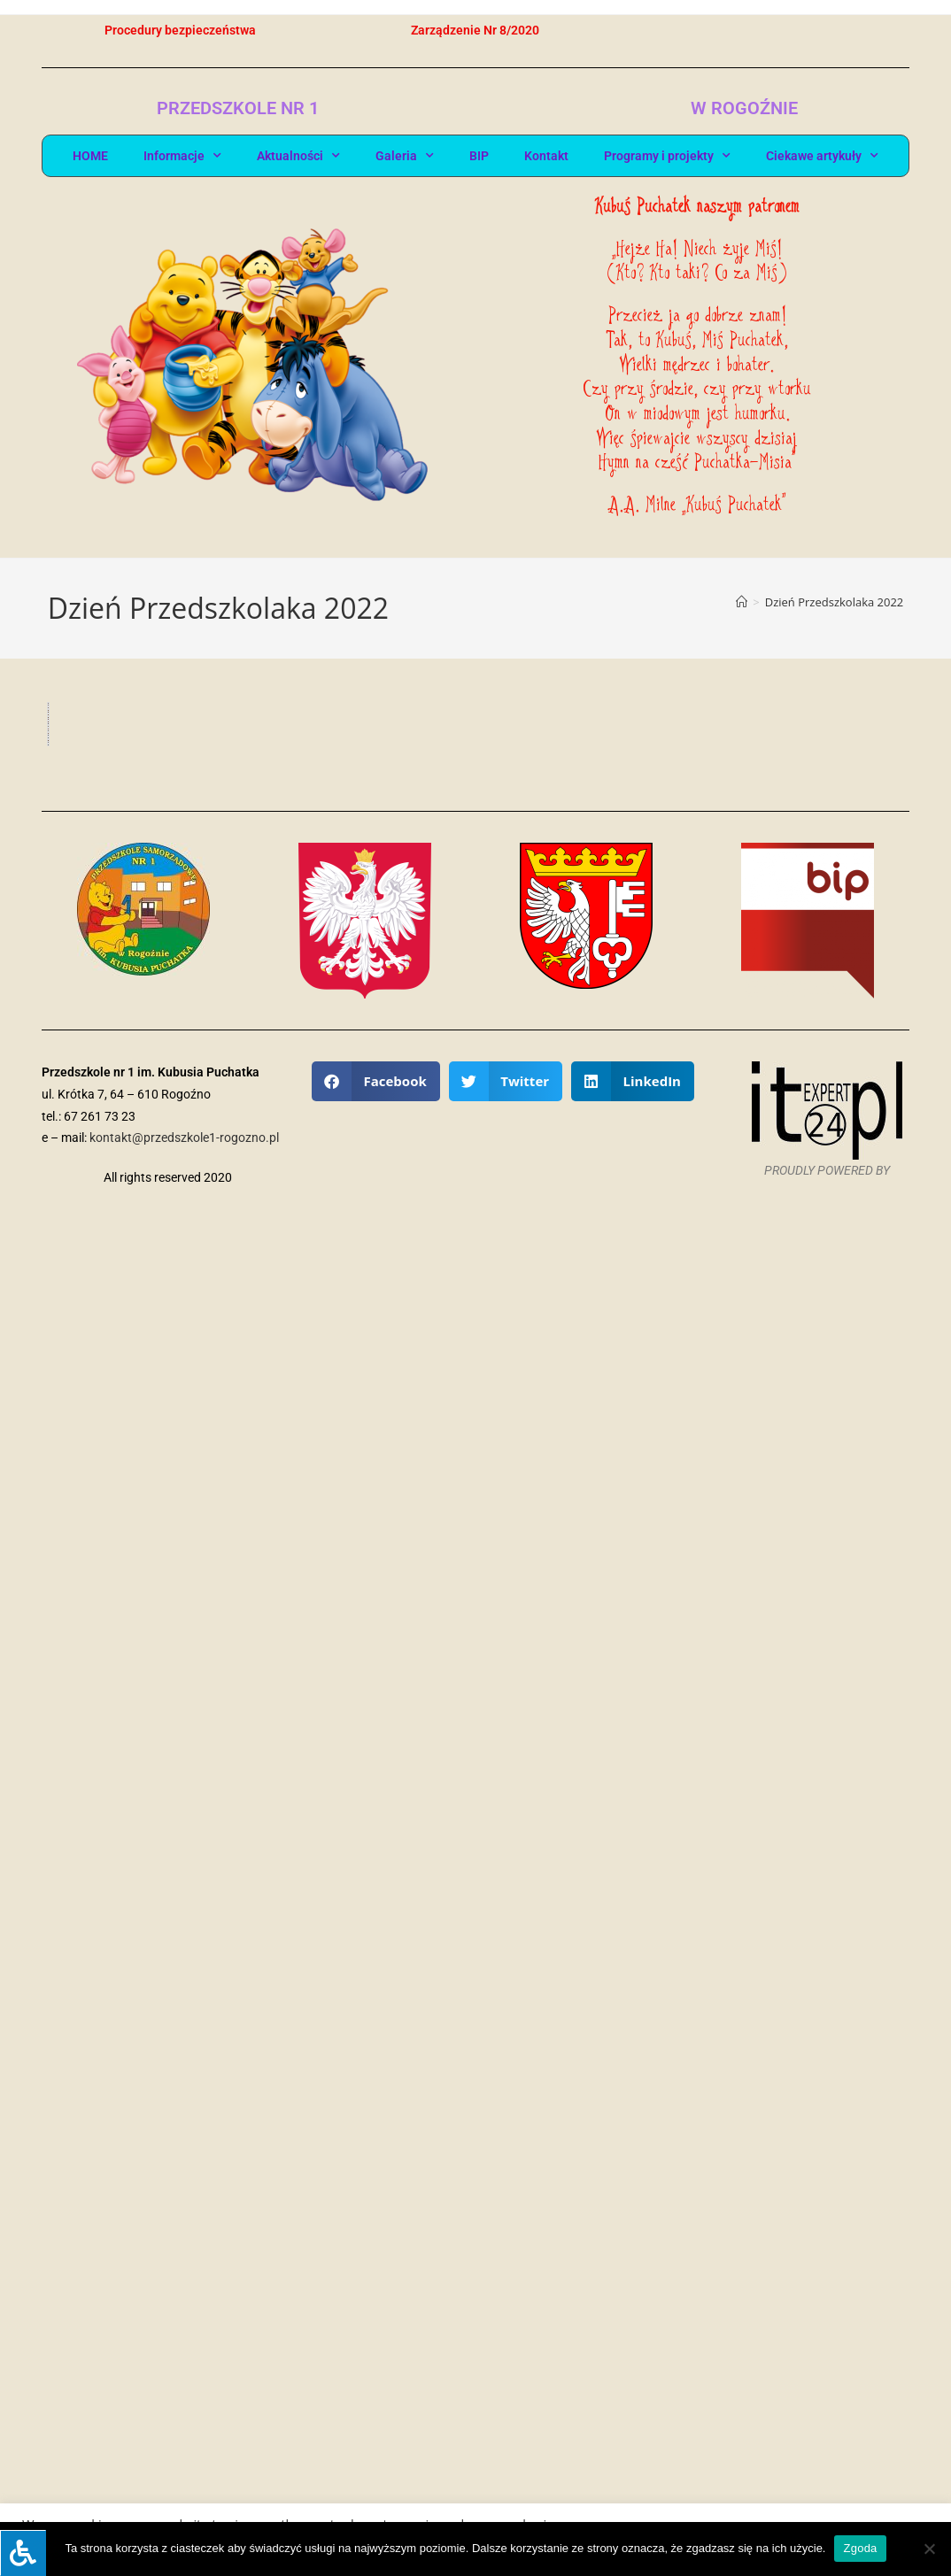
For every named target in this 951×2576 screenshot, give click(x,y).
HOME (90, 156)
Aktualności (298, 156)
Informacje (182, 156)
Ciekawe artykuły (822, 156)
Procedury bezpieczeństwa (180, 30)
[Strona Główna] (741, 602)
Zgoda (860, 2548)
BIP (479, 156)
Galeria (404, 156)
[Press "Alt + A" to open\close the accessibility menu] (23, 2553)
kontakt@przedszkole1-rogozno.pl (184, 2477)
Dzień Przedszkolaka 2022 (834, 602)
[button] (376, 2421)
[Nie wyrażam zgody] (929, 2548)
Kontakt (546, 156)
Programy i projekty (667, 156)
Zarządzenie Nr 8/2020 (475, 30)
